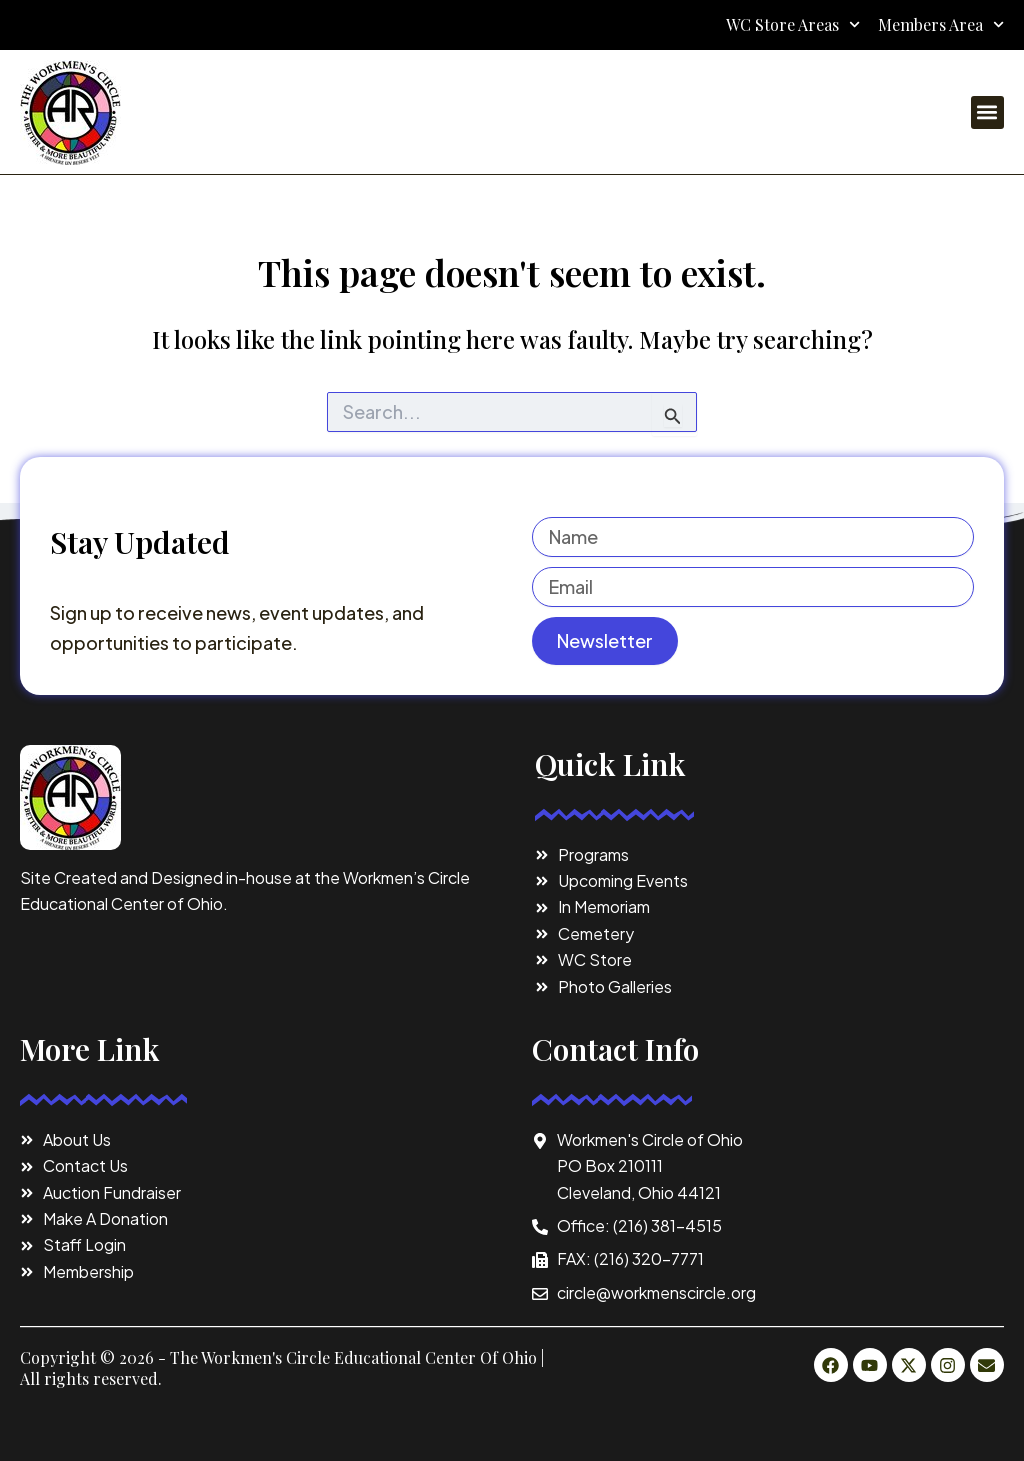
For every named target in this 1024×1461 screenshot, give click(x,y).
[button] (987, 112)
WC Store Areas (793, 25)
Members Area (941, 25)
